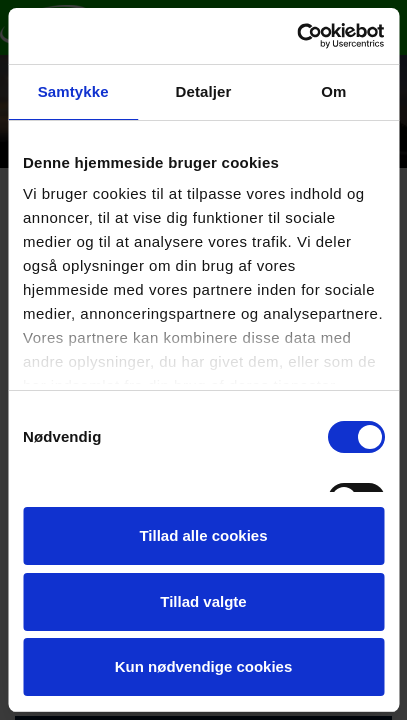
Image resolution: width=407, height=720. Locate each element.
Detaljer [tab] (204, 91)
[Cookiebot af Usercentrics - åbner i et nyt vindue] (296, 36)
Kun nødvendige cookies (204, 666)
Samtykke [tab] (73, 91)
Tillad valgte (203, 601)
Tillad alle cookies (203, 535)
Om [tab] (333, 91)
